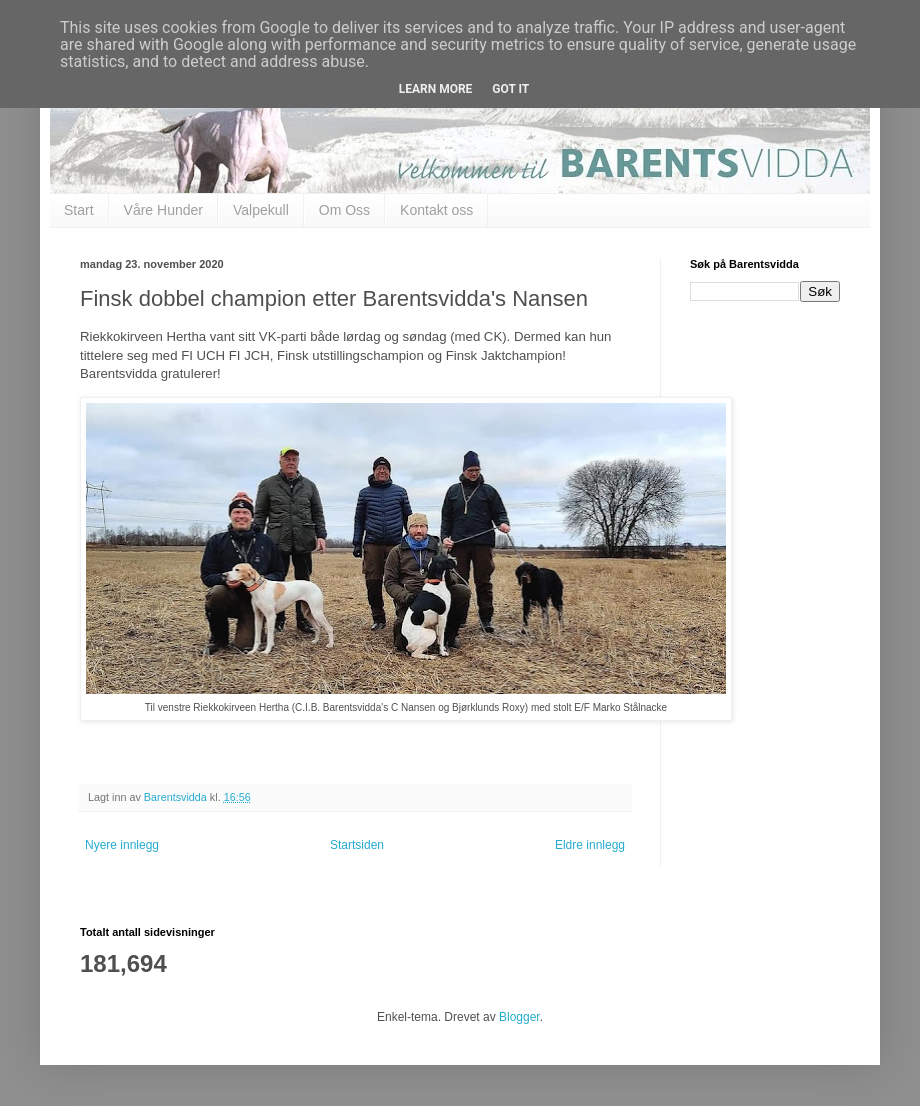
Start (79, 210)
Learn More (436, 89)
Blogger (519, 1017)
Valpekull (261, 210)
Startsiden (357, 845)
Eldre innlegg (590, 845)
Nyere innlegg (122, 845)
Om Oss (344, 210)
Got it (510, 89)
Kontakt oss (436, 210)
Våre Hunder (163, 210)
